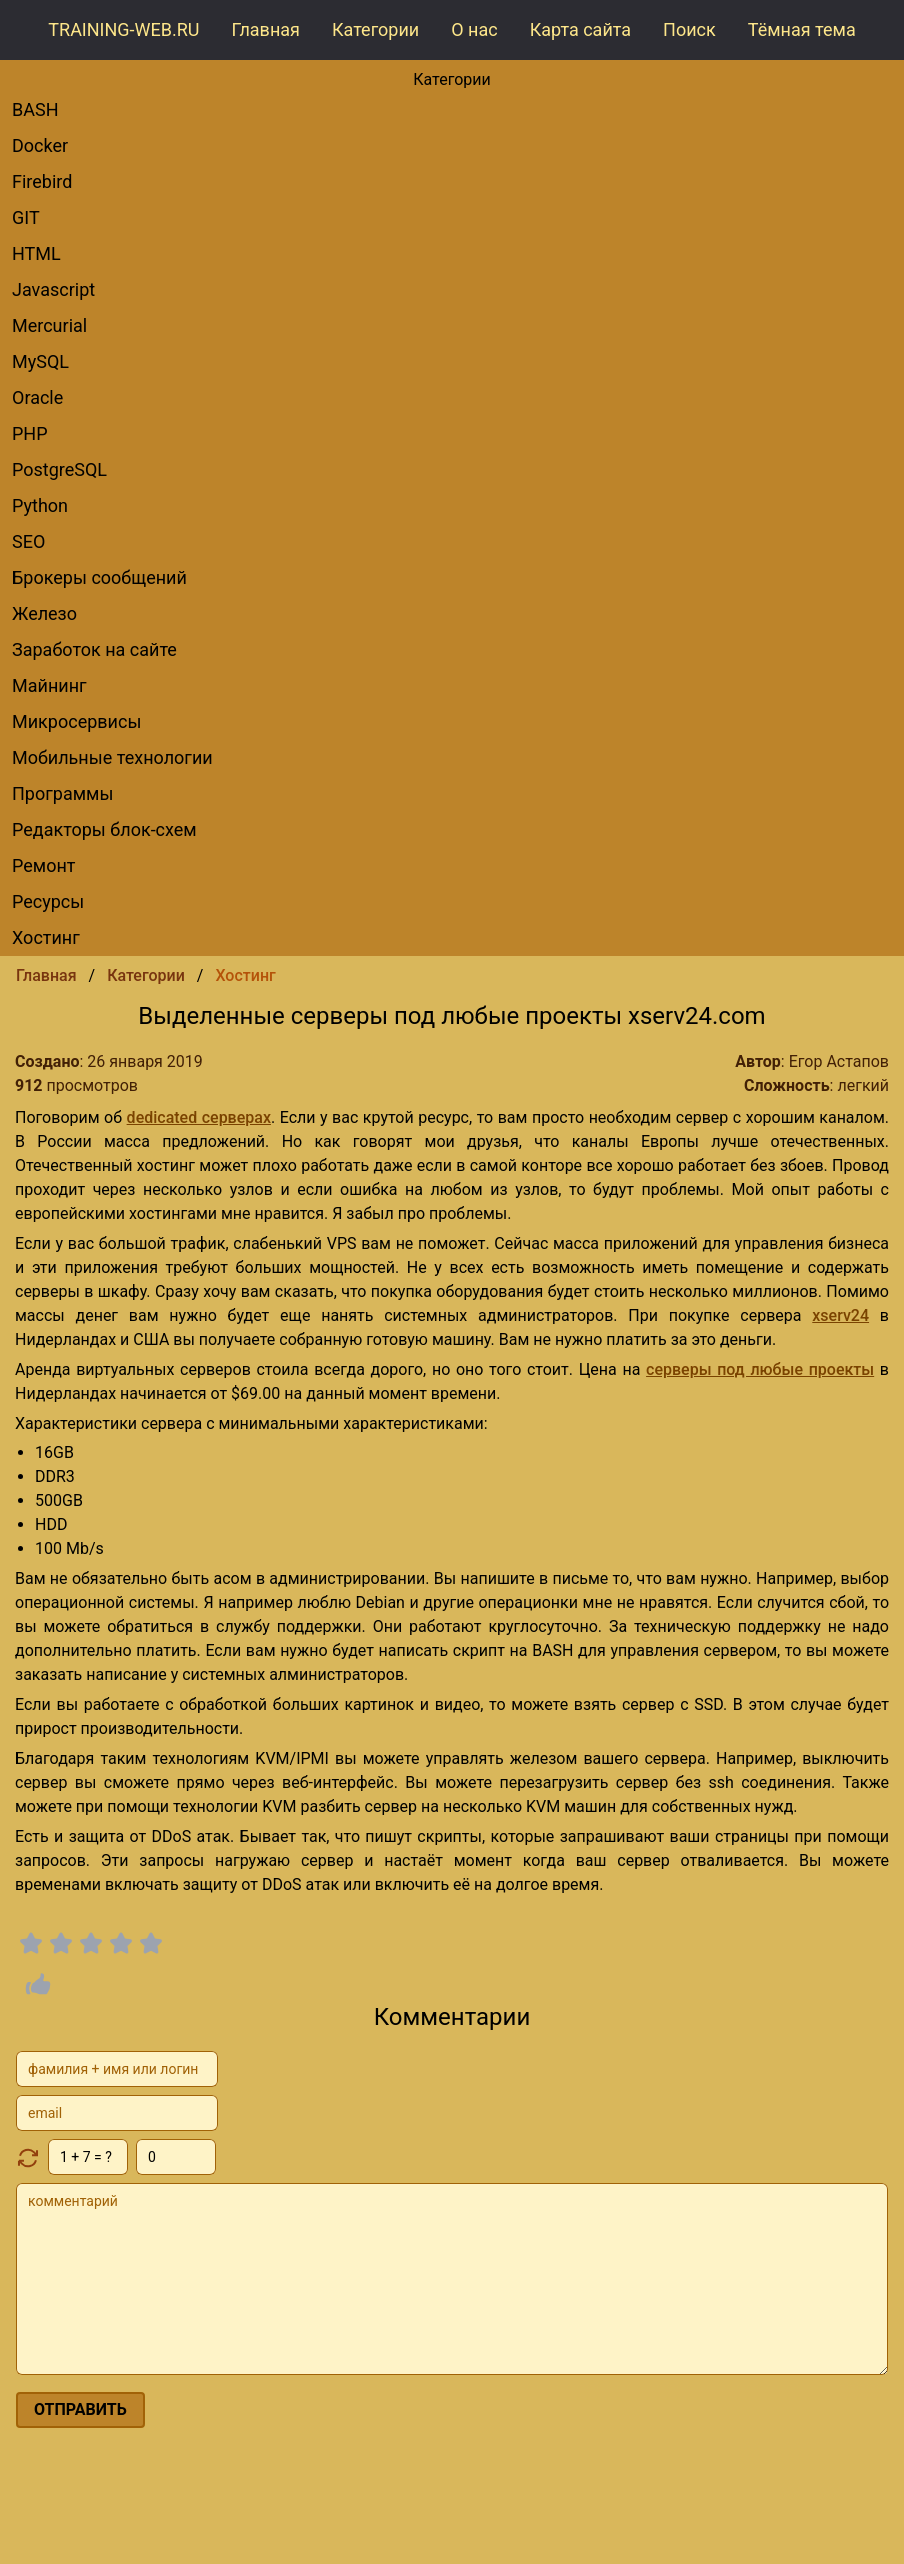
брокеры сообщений (99, 577)
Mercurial (49, 325)
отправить (80, 2409)
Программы (62, 793)
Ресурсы (48, 901)
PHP (30, 433)
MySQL (40, 361)
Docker (40, 145)
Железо (44, 613)
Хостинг (46, 937)
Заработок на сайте (94, 649)
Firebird (42, 181)
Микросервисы (76, 721)
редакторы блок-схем (104, 829)
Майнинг (49, 685)
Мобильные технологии (112, 757)
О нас (474, 29)
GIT (26, 217)
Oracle (37, 397)
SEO (28, 541)
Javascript (53, 289)
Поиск (689, 29)
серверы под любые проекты (760, 1369)
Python (40, 505)
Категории (375, 29)
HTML (36, 253)
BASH (35, 109)
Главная (266, 29)
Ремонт (43, 865)
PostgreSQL (59, 469)
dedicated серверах (199, 1117)
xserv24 (840, 1315)
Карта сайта (580, 29)
